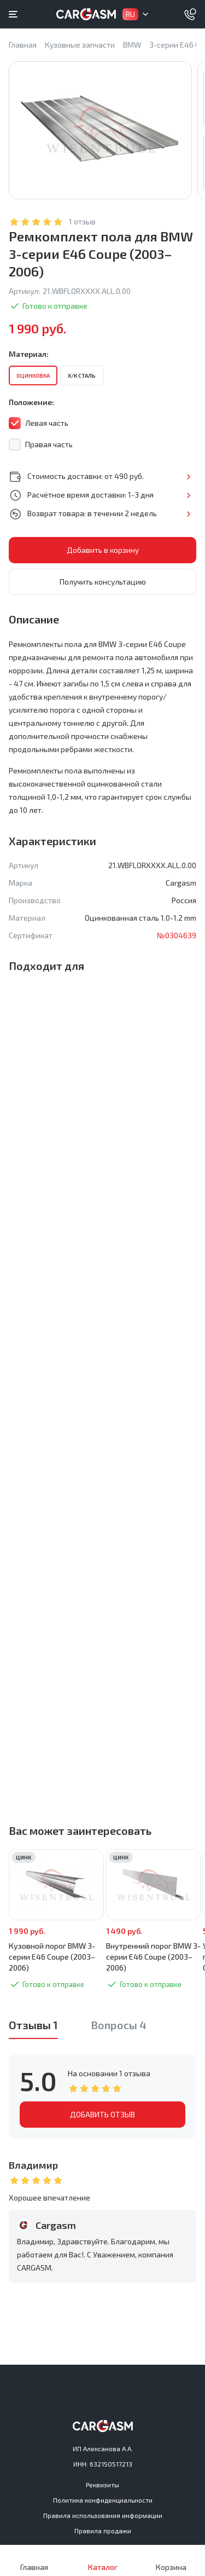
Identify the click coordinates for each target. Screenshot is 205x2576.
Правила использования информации (102, 2515)
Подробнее (188, 476)
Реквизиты (102, 2484)
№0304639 (176, 935)
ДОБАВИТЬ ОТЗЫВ (102, 2114)
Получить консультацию (103, 581)
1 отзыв (82, 221)
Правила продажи (102, 2530)
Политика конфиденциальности (103, 2500)
